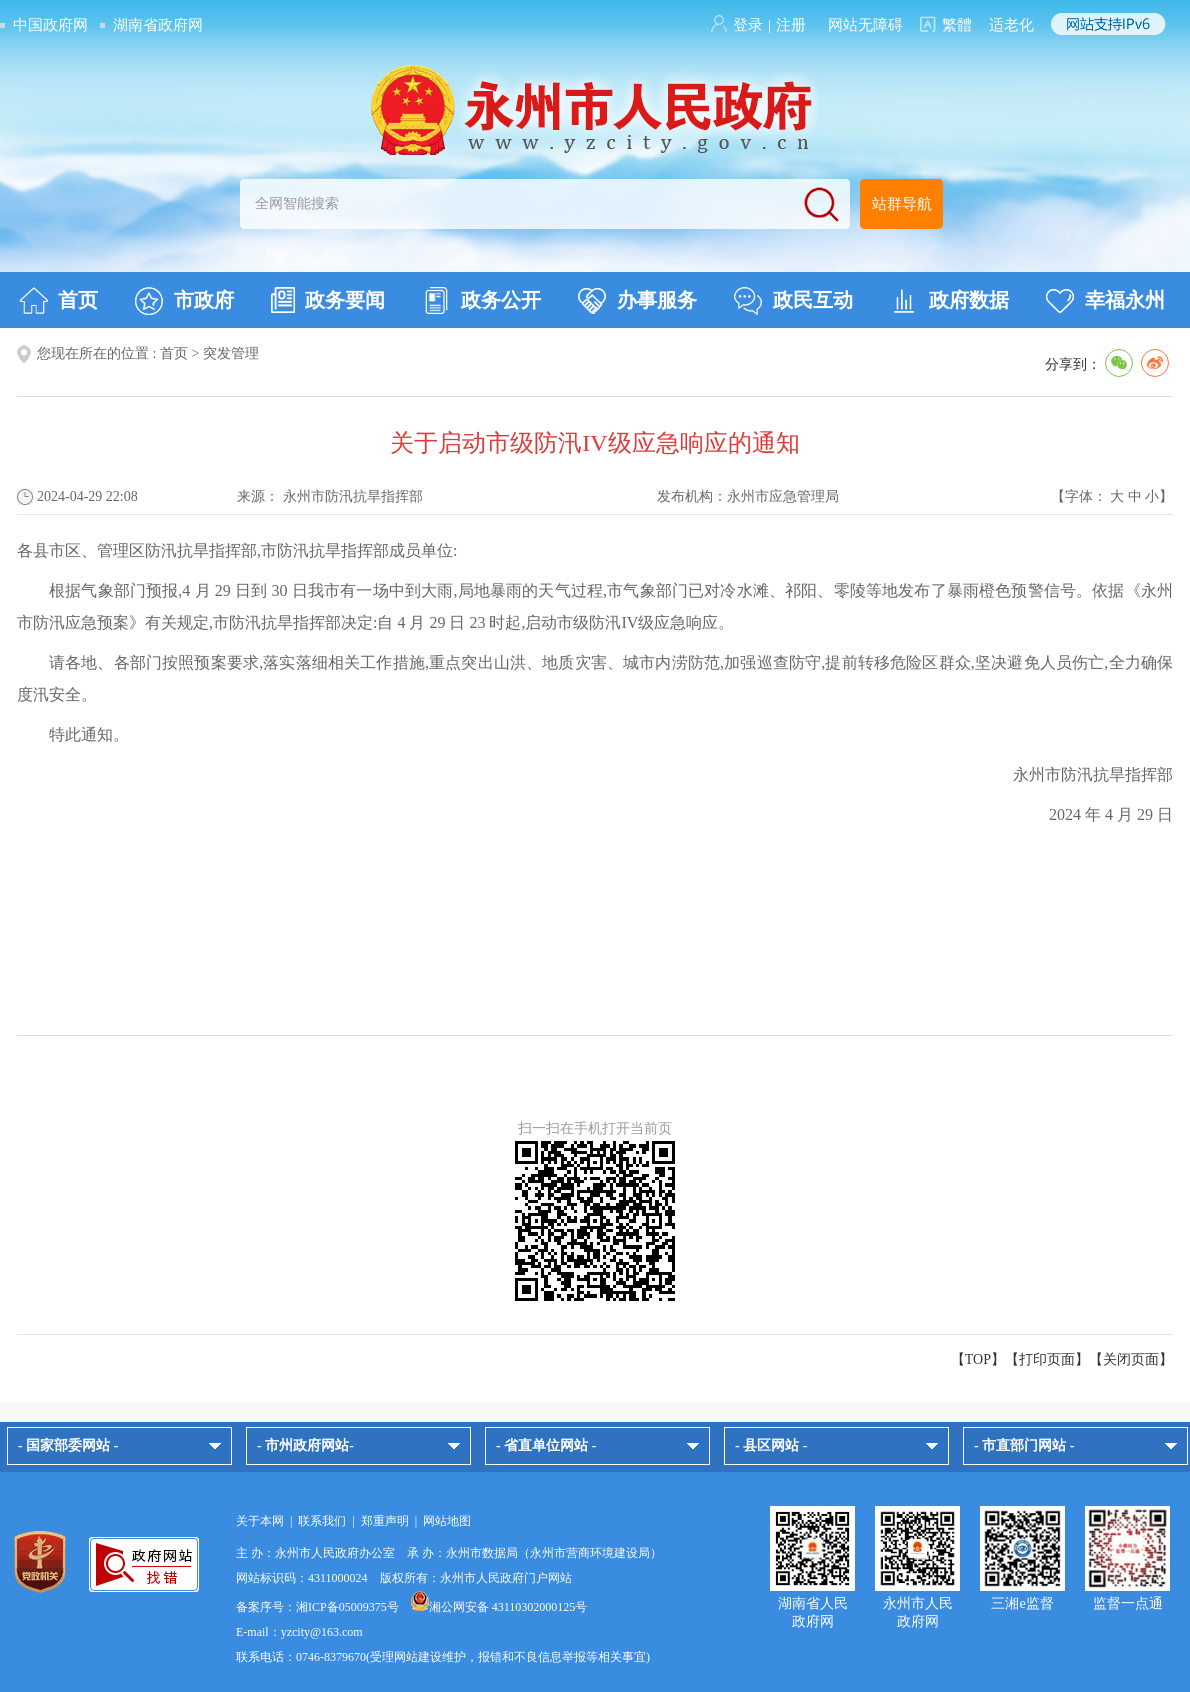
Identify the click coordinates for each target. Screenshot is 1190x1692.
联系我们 (322, 1521)
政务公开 (481, 301)
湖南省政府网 (158, 25)
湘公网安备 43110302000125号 (499, 1607)
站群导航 (902, 204)
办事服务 (637, 301)
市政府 (184, 301)
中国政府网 (50, 25)
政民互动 (793, 301)
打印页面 (1047, 1359)
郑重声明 (385, 1521)
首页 (58, 301)
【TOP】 (978, 1359)
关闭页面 (1131, 1359)
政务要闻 (328, 300)
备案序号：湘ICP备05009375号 (317, 1607)
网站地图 (447, 1521)
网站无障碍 (865, 25)
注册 (791, 25)
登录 (748, 25)
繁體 (957, 25)
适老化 (1011, 25)
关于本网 (260, 1521)
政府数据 (949, 301)
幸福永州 (1105, 301)
